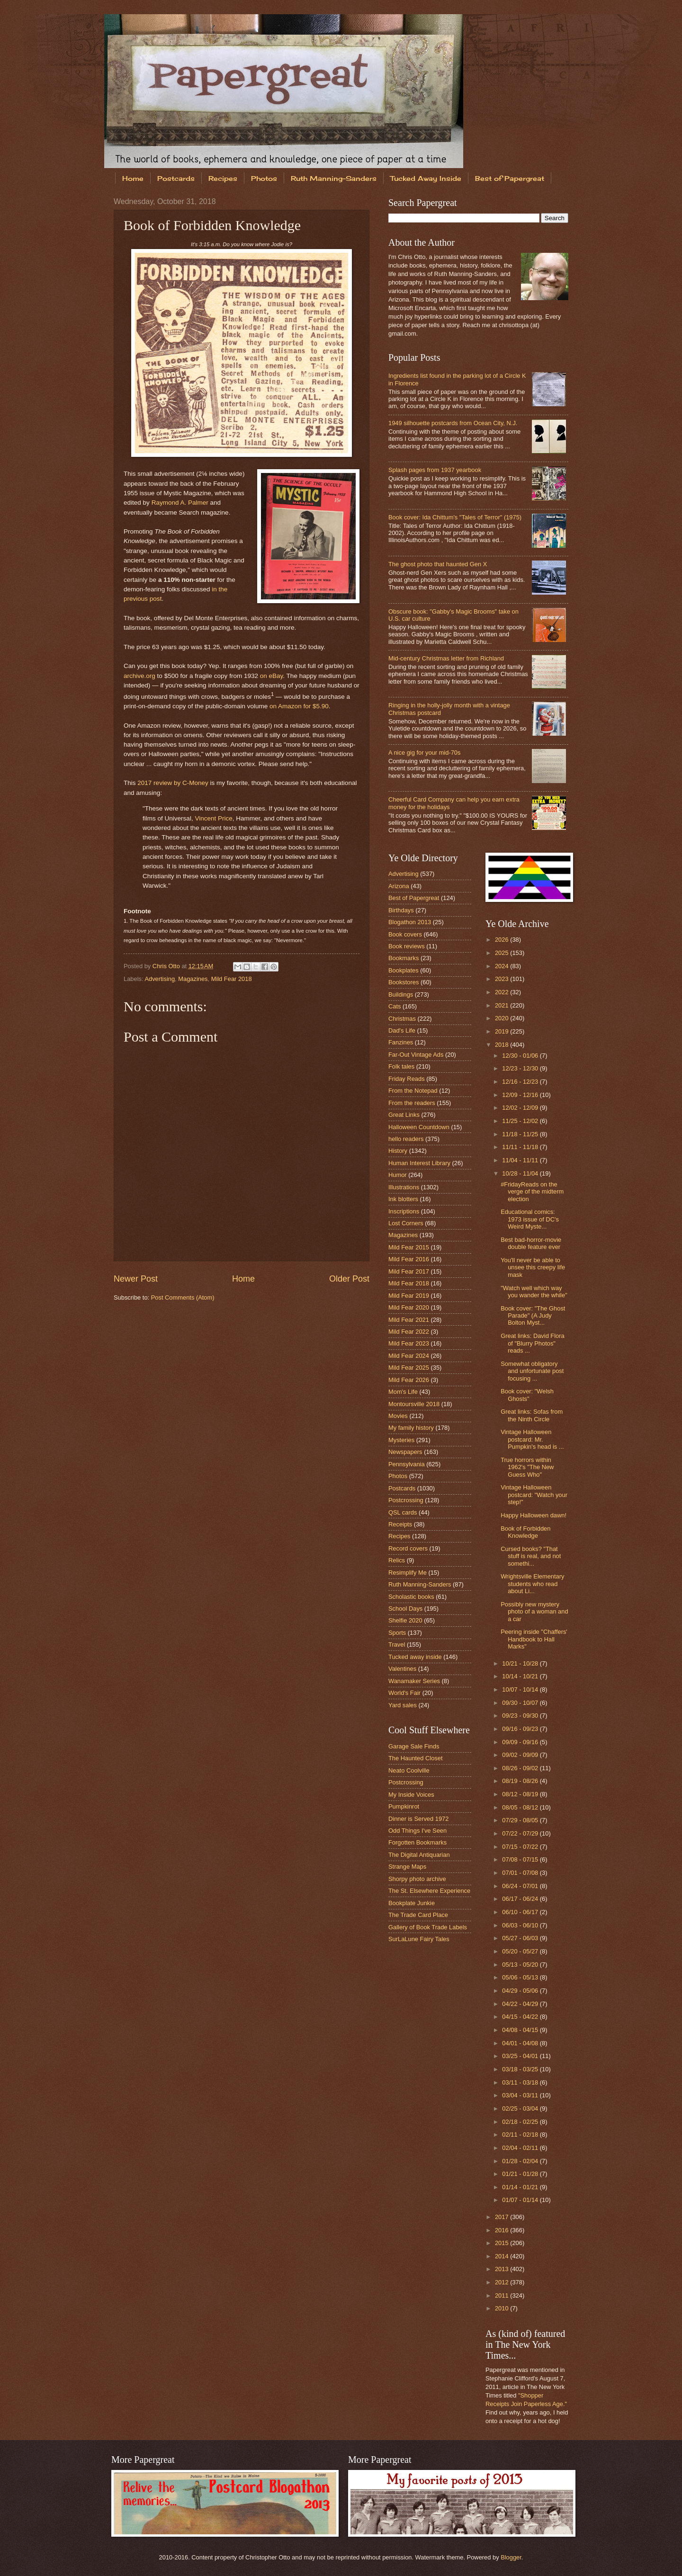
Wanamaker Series (414, 1681)
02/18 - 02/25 (520, 2121)
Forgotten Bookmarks (417, 1842)
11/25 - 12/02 (520, 1120)
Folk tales (401, 1066)
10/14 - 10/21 (520, 1676)
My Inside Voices (411, 1794)
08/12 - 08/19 (520, 1794)
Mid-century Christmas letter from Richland (446, 658)
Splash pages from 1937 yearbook (434, 469)
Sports (397, 1632)
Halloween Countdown (418, 1127)
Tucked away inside (415, 1656)
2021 (502, 1005)
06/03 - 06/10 (520, 1925)
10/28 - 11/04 (520, 1173)
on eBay (271, 675)
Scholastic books (411, 1596)
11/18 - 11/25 (520, 1134)
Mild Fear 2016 (408, 1259)
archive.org (139, 675)
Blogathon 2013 (409, 922)
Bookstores (403, 982)
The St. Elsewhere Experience (429, 1890)
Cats (394, 1006)
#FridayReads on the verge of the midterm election (532, 1192)
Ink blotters (403, 1199)
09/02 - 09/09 (520, 1754)
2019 (502, 1031)
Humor (397, 1174)
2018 (502, 1044)
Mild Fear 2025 (408, 1367)
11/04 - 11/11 (520, 1160)
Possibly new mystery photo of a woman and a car (534, 1611)
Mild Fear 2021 (408, 1319)
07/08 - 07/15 (520, 1859)
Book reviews (406, 946)
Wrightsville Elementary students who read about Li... (532, 1584)
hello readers (405, 1138)
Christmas (402, 1018)
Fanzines (400, 1042)
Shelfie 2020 (405, 1620)
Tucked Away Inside (425, 178)
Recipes (222, 178)
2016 (502, 2230)
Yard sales (402, 1705)
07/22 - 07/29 (520, 1833)
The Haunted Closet (415, 1758)
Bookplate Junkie (411, 1903)
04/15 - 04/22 (520, 2016)
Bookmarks (403, 958)
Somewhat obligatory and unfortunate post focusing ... (532, 1371)
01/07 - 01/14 (520, 2199)
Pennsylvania (406, 1464)
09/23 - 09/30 (520, 1715)
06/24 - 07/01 (520, 1886)
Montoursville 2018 (414, 1404)
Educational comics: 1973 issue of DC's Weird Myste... (530, 1219)
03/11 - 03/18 (520, 2082)
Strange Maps (407, 1866)
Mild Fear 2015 (408, 1247)
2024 (502, 966)
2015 (502, 2242)
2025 (502, 952)
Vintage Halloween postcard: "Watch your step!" (534, 1495)
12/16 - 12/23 (520, 1081)
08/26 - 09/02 (520, 1768)
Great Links (404, 1114)
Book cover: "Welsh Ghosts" (527, 1395)
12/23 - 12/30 (520, 1068)
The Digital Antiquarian (419, 1854)
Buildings (400, 994)
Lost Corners (405, 1223)
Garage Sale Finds (413, 1746)
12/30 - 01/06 (520, 1055)
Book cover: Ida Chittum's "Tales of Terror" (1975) (454, 517)
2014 (502, 2256)
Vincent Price (213, 818)
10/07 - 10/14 (520, 1689)
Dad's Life (401, 1030)
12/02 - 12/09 (520, 1107)
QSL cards (402, 1512)
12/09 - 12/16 (520, 1094)
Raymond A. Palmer (180, 502)
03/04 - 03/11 (520, 2095)
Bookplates (403, 970)
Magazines (192, 978)
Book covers (405, 934)
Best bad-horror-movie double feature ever (531, 1243)
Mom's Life (403, 1391)
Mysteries (401, 1440)
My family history (411, 1427)
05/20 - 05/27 (520, 1951)
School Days (405, 1608)
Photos (264, 178)
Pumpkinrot (403, 1806)
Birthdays (401, 910)
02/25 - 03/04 (520, 2108)
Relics (396, 1560)
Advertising (159, 978)
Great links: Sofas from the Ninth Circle (532, 1415)
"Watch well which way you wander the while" (534, 1291)
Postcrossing (405, 1500)
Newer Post (136, 1279)
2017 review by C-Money (172, 782)
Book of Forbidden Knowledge (525, 1532)
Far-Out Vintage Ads (415, 1054)
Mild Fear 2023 (408, 1343)
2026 (502, 939)
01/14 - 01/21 (520, 2187)
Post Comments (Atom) (183, 1297)
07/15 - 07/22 (520, 1846)
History (397, 1150)
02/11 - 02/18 (520, 2134)
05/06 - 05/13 (520, 1977)
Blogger (511, 2557)
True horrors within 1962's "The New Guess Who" (527, 1467)
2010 (502, 2308)
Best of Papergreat (509, 178)
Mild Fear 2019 (408, 1295)
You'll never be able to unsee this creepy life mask (533, 1267)
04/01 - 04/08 (520, 2043)
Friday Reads (406, 1078)
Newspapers (405, 1451)
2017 (502, 2216)
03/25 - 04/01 (520, 2055)
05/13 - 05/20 (520, 1964)
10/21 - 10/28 (520, 1663)
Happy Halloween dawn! (533, 1515)
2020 (502, 1018)
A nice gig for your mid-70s (424, 752)
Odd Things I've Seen (417, 1830)
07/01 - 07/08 (520, 1872)
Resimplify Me (407, 1572)
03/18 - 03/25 (520, 2069)
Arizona (398, 886)
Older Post (349, 1279)
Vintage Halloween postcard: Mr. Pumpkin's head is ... (532, 1439)
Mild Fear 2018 (231, 978)
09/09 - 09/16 (520, 1742)
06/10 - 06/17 (520, 1912)
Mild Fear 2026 (408, 1379)
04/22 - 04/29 (520, 2003)
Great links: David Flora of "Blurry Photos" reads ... (533, 1343)
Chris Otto (167, 966)
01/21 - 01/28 (520, 2173)
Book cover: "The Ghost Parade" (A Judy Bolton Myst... (533, 1316)
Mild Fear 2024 (408, 1355)
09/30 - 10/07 (520, 1702)
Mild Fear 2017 (408, 1271)
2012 (502, 2282)
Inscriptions (403, 1211)
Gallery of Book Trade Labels (427, 1927)
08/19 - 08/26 (520, 1780)
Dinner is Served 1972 (418, 1818)
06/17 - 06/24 (520, 1898)
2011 (502, 2295)
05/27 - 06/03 (520, 1938)
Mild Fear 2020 (408, 1307)
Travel (396, 1644)
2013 (502, 2269)
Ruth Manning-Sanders (334, 178)
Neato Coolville (409, 1770)
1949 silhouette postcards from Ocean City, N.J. (452, 423)
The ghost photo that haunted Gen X (437, 564)
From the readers (411, 1102)
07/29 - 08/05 (520, 1820)
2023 (502, 978)
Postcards (176, 178)
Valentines (402, 1668)
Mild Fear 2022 (408, 1331)
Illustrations (403, 1187)
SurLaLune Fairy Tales (418, 1939)
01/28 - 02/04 (520, 2161)
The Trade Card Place (418, 1914)
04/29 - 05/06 (520, 1990)
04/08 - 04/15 (520, 2029)
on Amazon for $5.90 (299, 706)
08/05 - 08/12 (520, 1807)
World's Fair (404, 1692)
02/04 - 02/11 (520, 2147)
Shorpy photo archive (417, 1878)
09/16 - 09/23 (520, 1728)
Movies (398, 1415)
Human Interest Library (419, 1163)
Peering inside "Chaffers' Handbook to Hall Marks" (534, 1639)
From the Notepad (413, 1090)
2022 (502, 992)
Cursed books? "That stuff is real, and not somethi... (531, 1556)
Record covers (408, 1548)
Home (133, 178)
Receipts (400, 1524)
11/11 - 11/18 (520, 1146)
